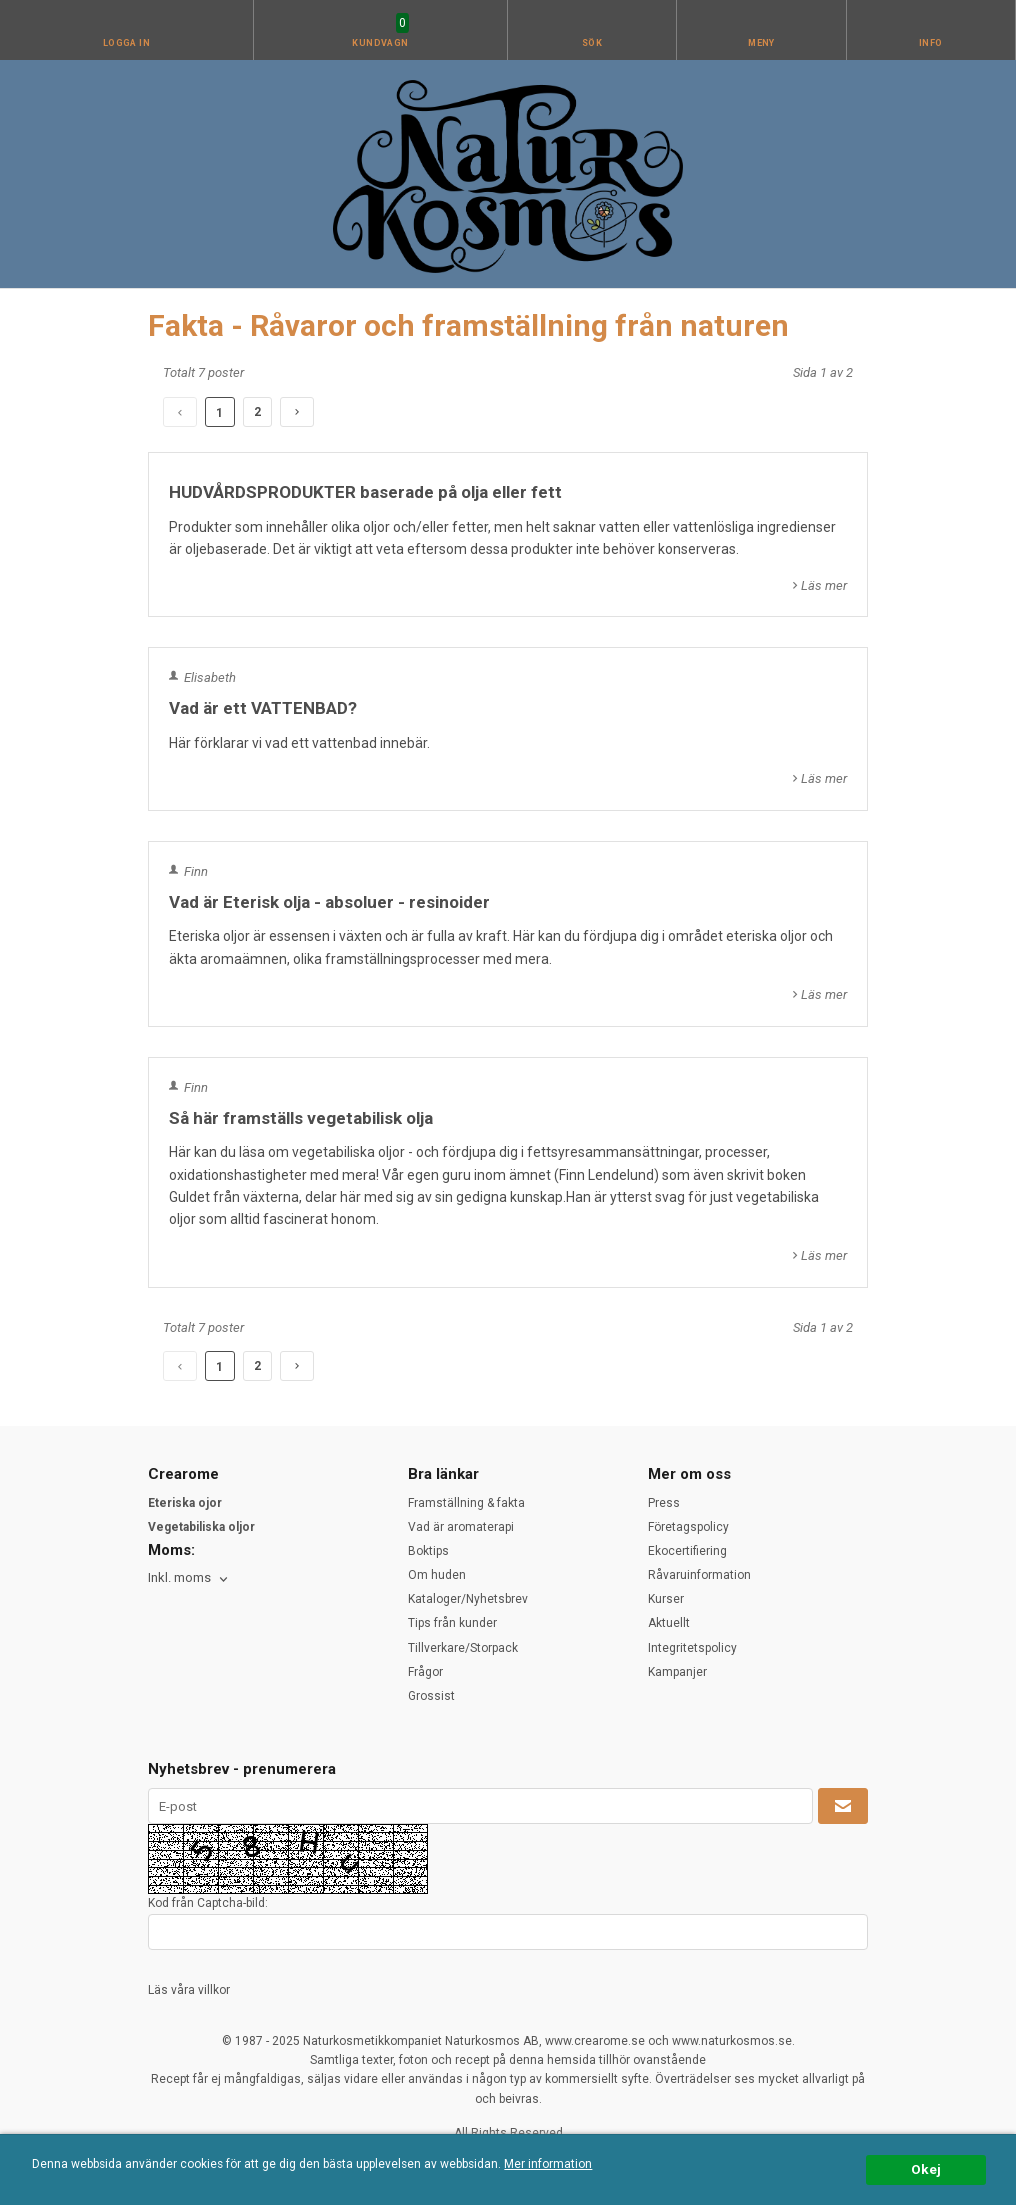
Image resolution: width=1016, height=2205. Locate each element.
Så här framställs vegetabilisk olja (301, 1118)
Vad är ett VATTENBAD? (263, 708)
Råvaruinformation (699, 1575)
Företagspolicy (688, 1527)
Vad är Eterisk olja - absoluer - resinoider (329, 902)
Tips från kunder (452, 1623)
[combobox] (189, 1578)
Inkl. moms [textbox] (179, 1578)
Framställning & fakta (466, 1503)
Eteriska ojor (185, 1503)
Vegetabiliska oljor (201, 1527)
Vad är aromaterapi (461, 1527)
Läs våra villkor (189, 1990)
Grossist (431, 1696)
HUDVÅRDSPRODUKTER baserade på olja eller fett (365, 492)
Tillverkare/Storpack (463, 1648)
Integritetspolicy (692, 1648)
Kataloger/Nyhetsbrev (468, 1599)
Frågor (425, 1672)
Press (664, 1503)
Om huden (437, 1575)
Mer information (548, 2164)
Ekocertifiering (687, 1551)
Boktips (428, 1551)
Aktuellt (669, 1623)
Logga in (127, 43)
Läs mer (824, 585)
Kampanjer (677, 1672)
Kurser (666, 1599)
